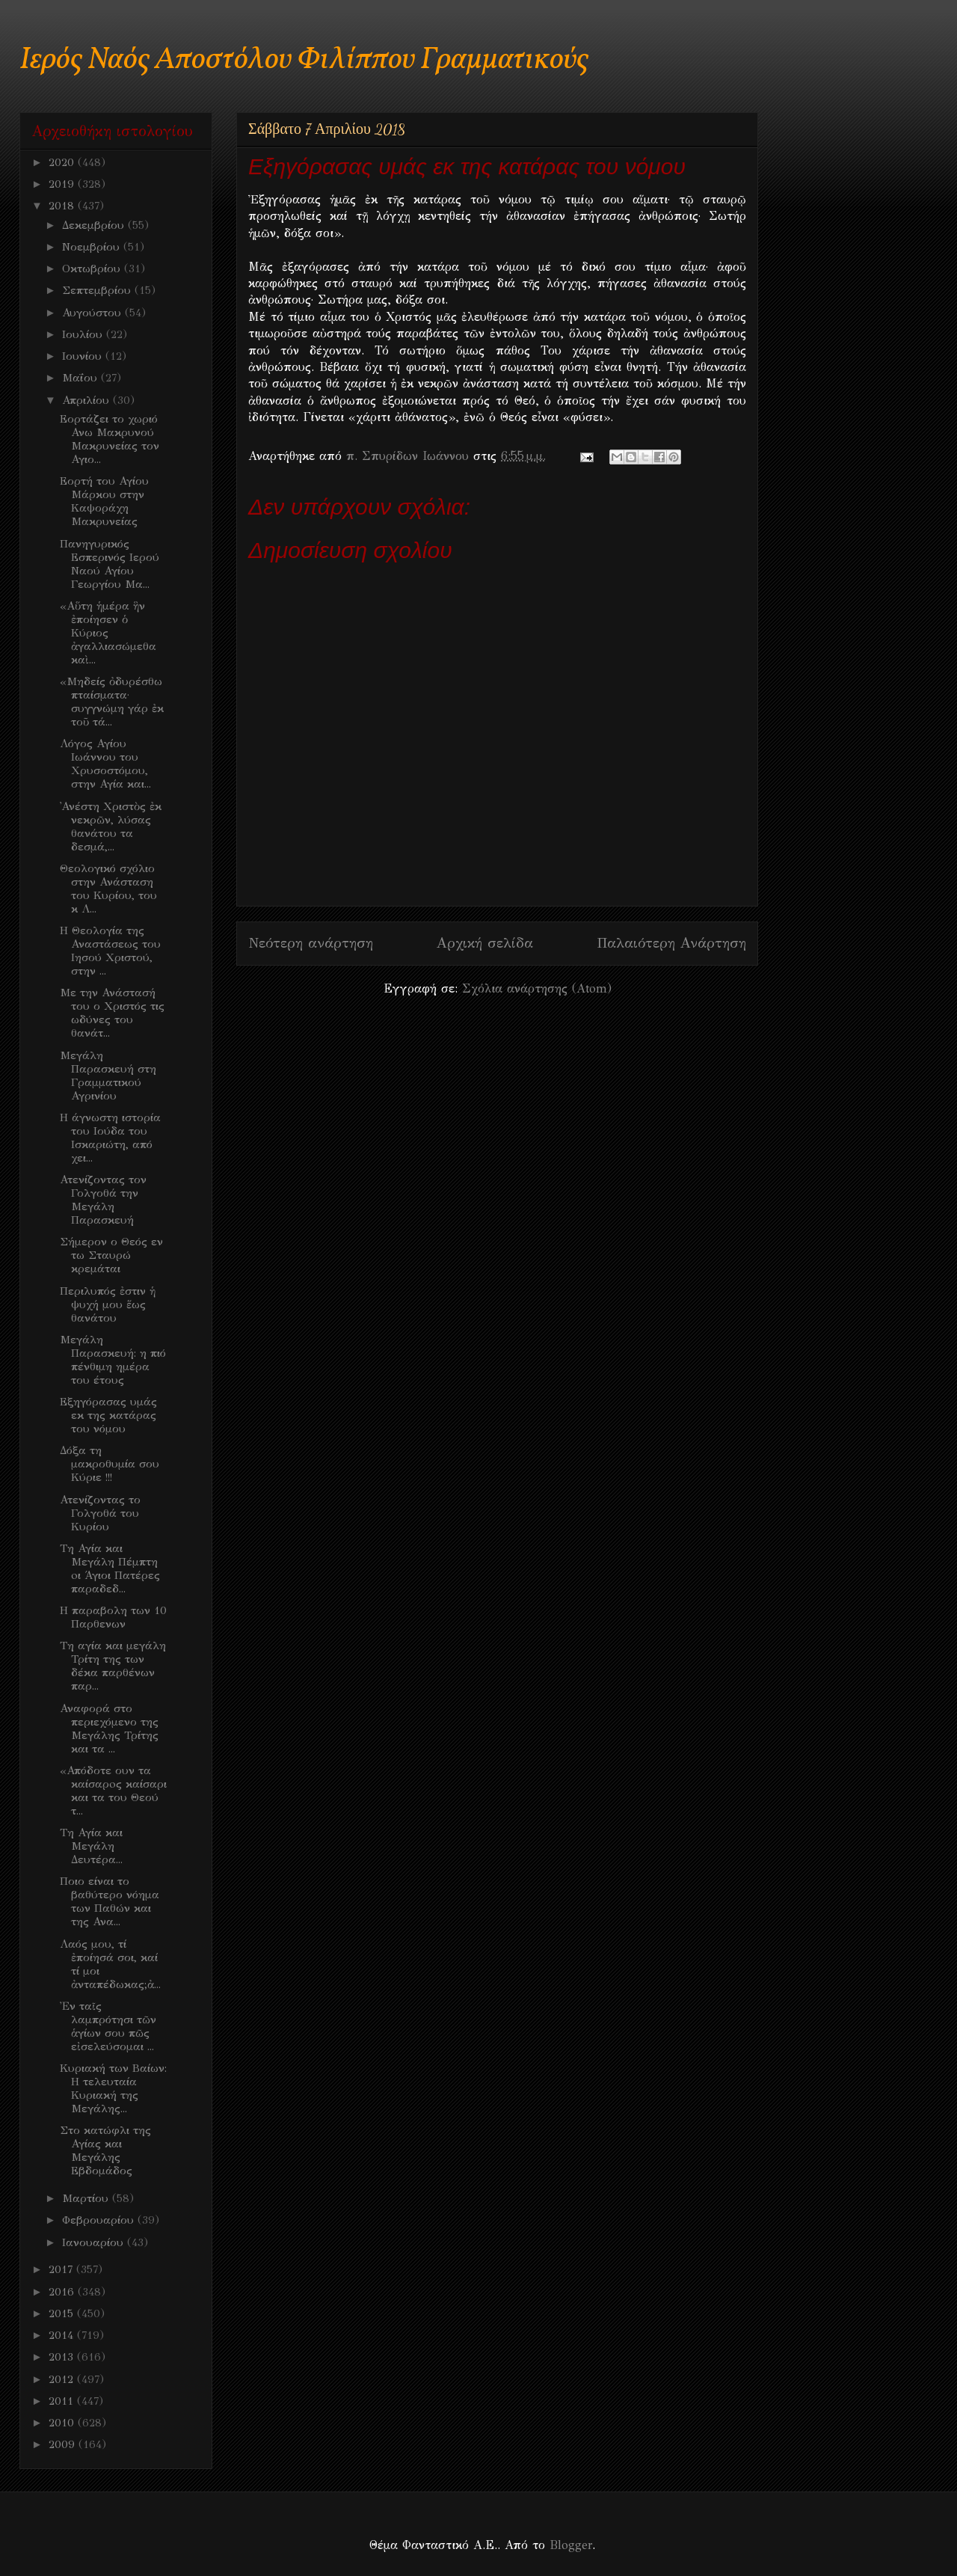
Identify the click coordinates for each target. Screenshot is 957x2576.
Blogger (571, 2545)
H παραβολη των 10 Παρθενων (113, 1617)
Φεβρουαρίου (100, 2220)
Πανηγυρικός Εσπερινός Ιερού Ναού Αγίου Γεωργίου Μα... (109, 564)
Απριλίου (87, 400)
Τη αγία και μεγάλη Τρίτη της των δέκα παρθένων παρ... (113, 1666)
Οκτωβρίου (93, 268)
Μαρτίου (87, 2198)
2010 (63, 2422)
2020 (63, 162)
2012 (63, 2379)
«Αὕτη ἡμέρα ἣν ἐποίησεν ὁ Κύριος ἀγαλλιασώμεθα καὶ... (108, 632)
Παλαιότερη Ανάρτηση (671, 942)
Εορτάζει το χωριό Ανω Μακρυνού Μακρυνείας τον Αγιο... (109, 439)
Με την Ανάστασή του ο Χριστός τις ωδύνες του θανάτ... (112, 1013)
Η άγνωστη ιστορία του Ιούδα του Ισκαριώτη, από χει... (110, 1138)
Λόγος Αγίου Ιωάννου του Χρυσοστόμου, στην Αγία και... (105, 764)
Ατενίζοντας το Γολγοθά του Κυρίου (100, 1513)
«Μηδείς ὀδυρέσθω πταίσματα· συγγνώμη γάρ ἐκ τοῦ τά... (112, 702)
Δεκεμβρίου (95, 225)
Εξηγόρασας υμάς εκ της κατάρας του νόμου (108, 1415)
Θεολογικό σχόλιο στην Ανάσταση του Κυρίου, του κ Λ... (108, 889)
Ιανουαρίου (94, 2242)
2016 (63, 2292)
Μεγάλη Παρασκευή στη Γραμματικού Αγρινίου (108, 1076)
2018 (63, 205)
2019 (63, 184)
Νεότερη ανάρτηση (310, 942)
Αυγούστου (93, 312)
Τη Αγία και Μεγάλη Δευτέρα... (91, 1846)
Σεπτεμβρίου (98, 290)
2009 (64, 2444)
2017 (62, 2269)
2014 (63, 2335)
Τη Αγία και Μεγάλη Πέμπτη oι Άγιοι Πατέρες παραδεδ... (110, 1568)
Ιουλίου (84, 334)
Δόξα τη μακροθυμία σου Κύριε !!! (109, 1464)
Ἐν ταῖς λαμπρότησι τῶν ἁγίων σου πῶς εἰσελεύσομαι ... (108, 2026)
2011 (63, 2401)
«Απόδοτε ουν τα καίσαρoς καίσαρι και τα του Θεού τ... (113, 1791)
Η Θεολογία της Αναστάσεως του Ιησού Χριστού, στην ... (110, 951)
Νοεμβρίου (92, 247)
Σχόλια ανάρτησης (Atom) (537, 988)
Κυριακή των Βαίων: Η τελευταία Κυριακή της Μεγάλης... (113, 2088)
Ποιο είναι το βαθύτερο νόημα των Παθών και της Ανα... (109, 1901)
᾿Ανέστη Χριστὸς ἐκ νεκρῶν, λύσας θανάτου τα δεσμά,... (110, 826)
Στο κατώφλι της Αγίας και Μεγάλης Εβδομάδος (105, 2150)
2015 (63, 2313)
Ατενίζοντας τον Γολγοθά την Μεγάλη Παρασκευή (103, 1200)
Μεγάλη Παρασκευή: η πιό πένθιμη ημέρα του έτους (113, 1360)
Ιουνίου (83, 356)
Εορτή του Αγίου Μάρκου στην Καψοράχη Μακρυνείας (104, 501)
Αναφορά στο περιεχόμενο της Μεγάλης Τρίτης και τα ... (109, 1728)
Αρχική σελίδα (485, 942)
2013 (63, 2357)
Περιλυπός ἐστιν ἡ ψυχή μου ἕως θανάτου (108, 1304)
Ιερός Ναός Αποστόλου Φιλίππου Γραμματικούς (303, 60)
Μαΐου (81, 377)
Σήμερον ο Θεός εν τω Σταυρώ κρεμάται (111, 1255)
